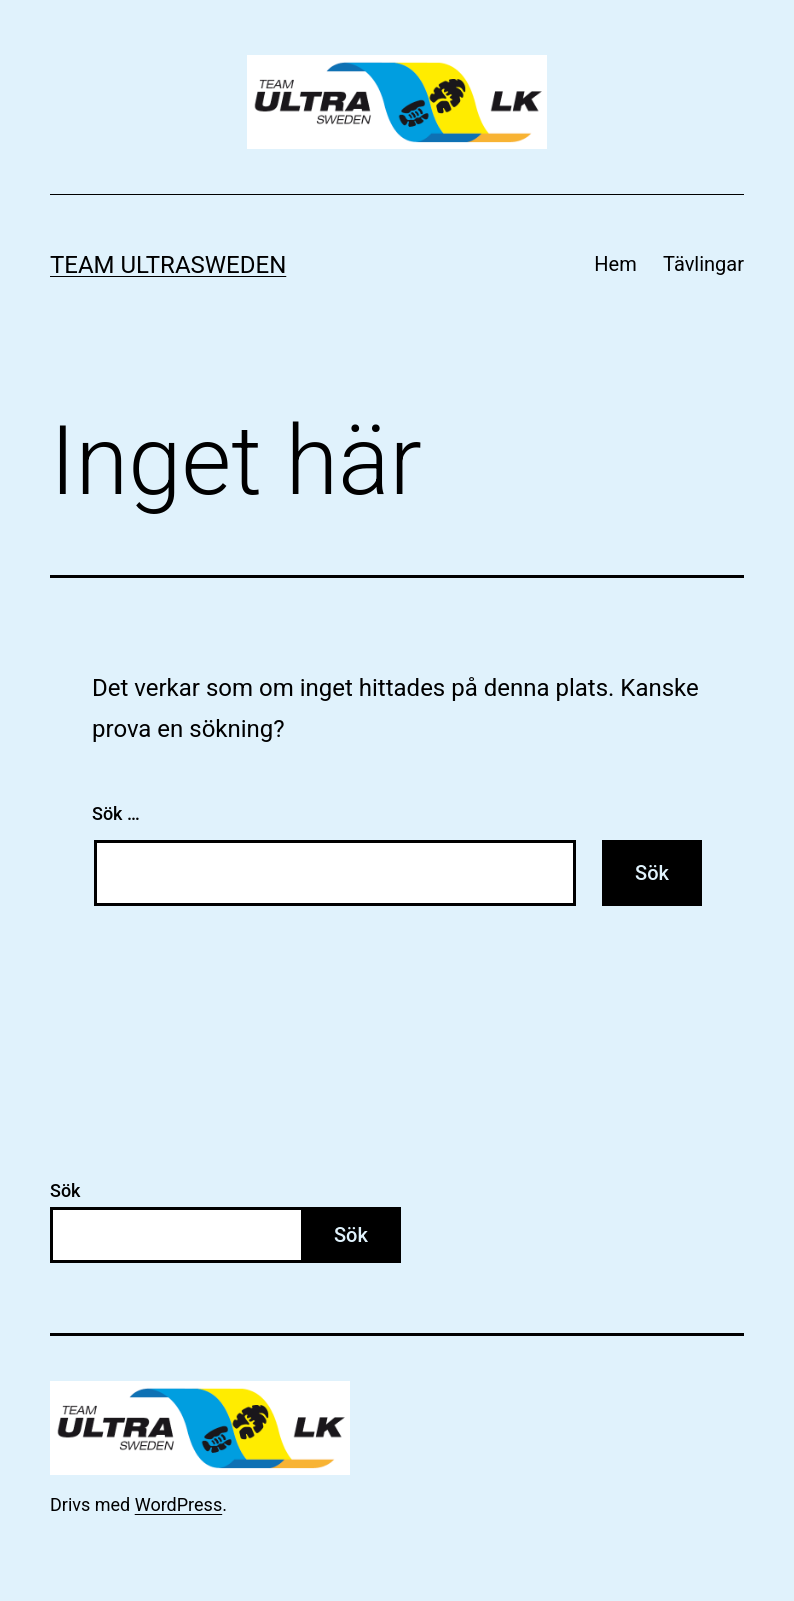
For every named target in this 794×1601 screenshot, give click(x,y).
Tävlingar (703, 264)
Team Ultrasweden (168, 265)
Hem (615, 264)
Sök (65, 1190)
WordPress (178, 1504)
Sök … (116, 813)
